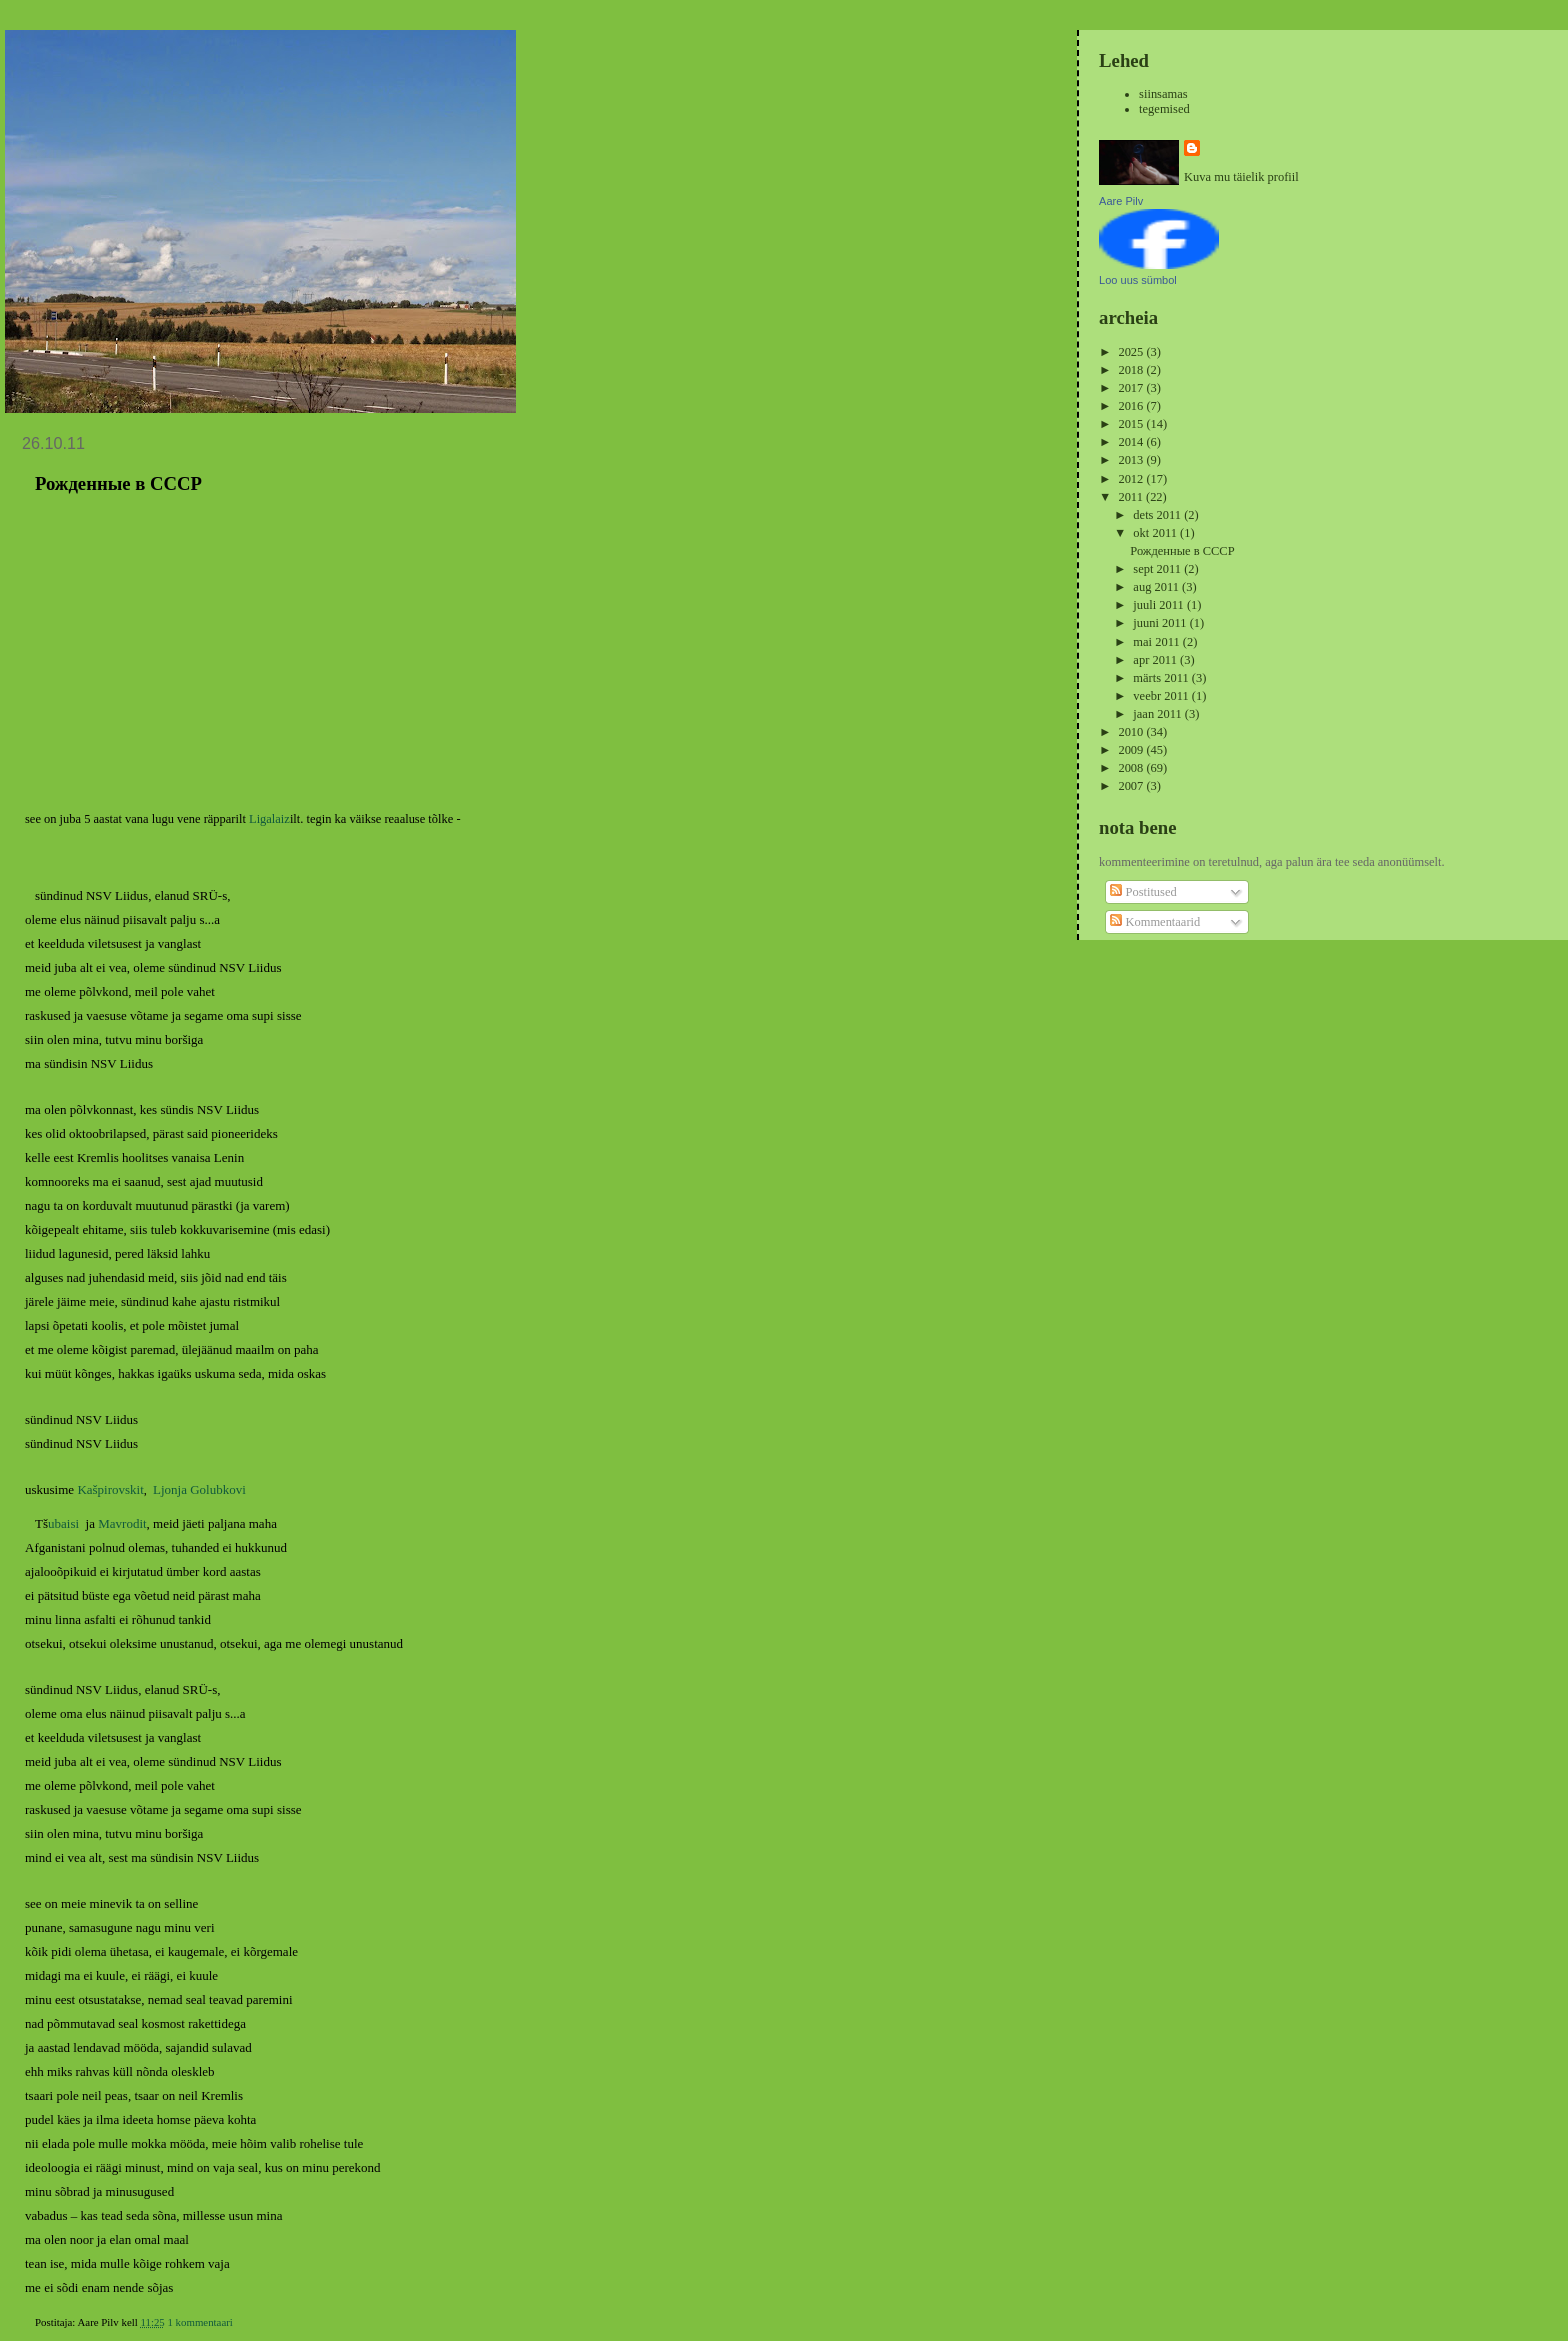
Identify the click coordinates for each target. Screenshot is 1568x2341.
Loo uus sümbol (1138, 280)
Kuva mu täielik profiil (1241, 177)
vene (181, 2236)
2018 (1132, 370)
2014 (1132, 442)
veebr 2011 (1162, 696)
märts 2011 (1162, 678)
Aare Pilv (1121, 201)
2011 (1132, 497)
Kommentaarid (1155, 922)
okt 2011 (1156, 533)
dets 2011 (1158, 515)
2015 (1132, 424)
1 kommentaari (199, 2214)
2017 (1132, 388)
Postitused (1143, 892)
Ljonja (170, 1445)
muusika (147, 2236)
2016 (1132, 406)
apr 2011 (1156, 660)
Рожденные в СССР (118, 483)
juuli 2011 (1160, 605)
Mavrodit (122, 1477)
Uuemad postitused (73, 2274)
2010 (1132, 732)
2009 (1132, 750)
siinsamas (1163, 94)
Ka (84, 1445)
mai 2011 (1157, 642)
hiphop (108, 2236)
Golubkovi (218, 1445)
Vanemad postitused (1002, 2274)
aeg (80, 2236)
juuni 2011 (1161, 623)
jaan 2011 (1158, 714)
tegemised (1164, 109)
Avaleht (536, 2274)
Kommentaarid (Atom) (136, 2309)
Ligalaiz (269, 819)
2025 (1132, 352)
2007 (1132, 786)
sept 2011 (1158, 569)
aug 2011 (1157, 587)
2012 (1132, 479)
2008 (1132, 768)
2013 (1132, 460)
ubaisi (63, 1477)
